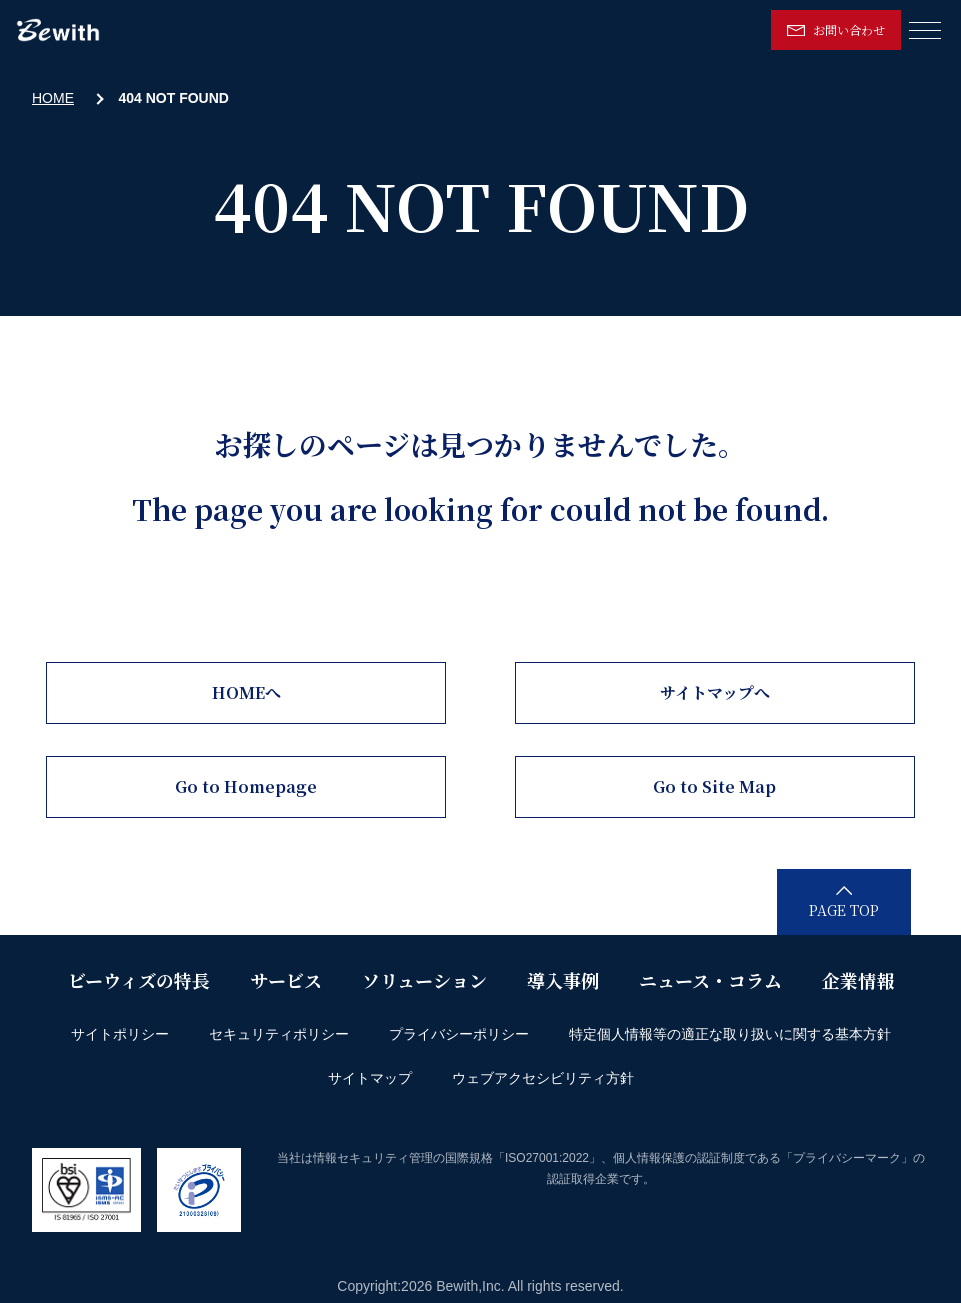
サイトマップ (370, 1078)
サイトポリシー (120, 1034)
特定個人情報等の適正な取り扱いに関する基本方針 (730, 1034)
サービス (286, 980)
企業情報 (858, 980)
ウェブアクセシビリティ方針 (543, 1078)
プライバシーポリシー (459, 1034)
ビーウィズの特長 (139, 980)
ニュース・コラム (710, 980)
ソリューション (424, 980)
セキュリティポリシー (279, 1034)
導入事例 (563, 980)
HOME (53, 98)
